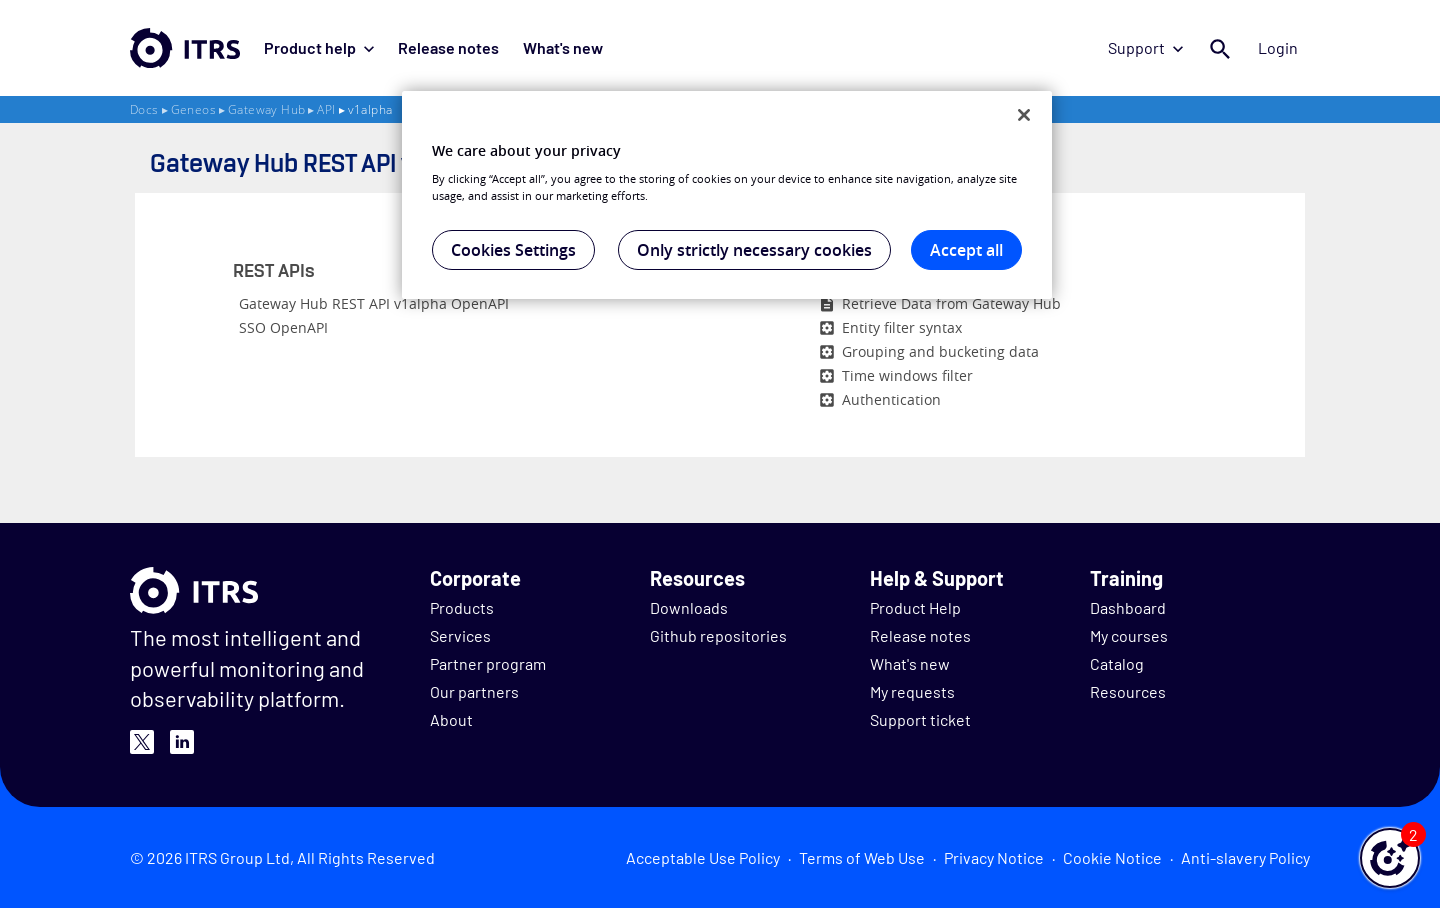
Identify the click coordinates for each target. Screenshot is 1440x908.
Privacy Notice (994, 857)
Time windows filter (907, 375)
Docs (144, 109)
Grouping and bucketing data (940, 351)
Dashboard (1128, 607)
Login (1278, 47)
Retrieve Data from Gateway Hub (951, 303)
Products (462, 607)
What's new (563, 47)
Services (460, 635)
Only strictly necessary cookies (754, 250)
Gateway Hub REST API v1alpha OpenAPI (374, 303)
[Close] (1024, 115)
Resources (1128, 691)
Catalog (1117, 663)
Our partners (474, 691)
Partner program (488, 663)
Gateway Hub (266, 109)
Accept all (966, 250)
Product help (319, 47)
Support (1145, 47)
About (451, 719)
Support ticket (920, 719)
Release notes (448, 47)
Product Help (915, 607)
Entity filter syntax (902, 327)
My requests (912, 691)
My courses (1129, 635)
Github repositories (718, 635)
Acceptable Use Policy (703, 857)
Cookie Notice (1112, 857)
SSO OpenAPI (283, 327)
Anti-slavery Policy (1245, 857)
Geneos (193, 109)
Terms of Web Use (862, 857)
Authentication (891, 399)
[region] (727, 195)
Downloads (689, 607)
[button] (1390, 858)
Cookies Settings (513, 250)
